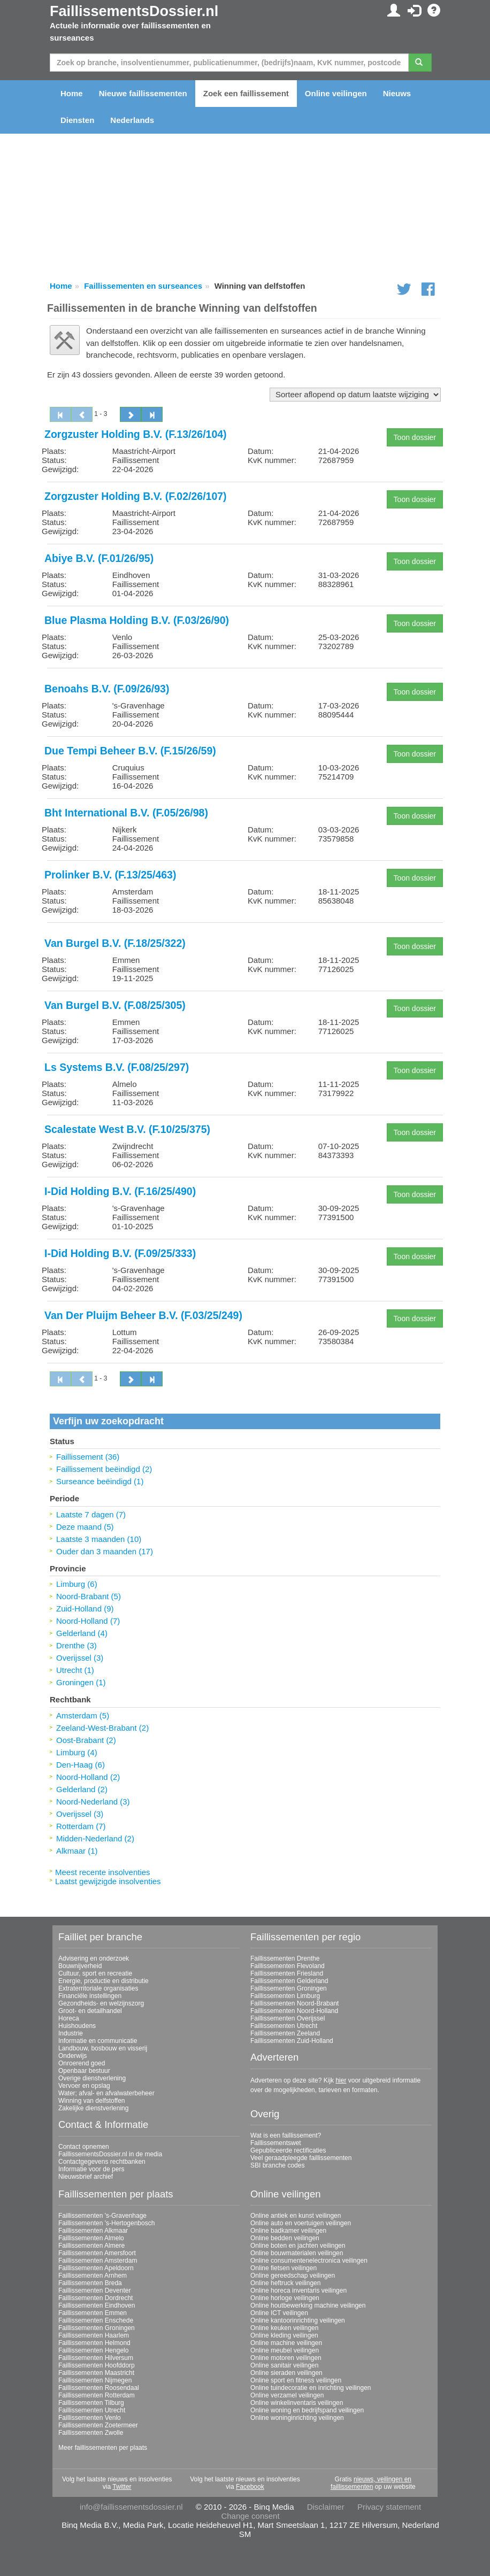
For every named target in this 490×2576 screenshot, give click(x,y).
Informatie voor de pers (91, 2169)
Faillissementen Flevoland (287, 1966)
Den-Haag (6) (80, 1764)
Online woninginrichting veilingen (297, 2417)
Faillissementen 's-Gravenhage (102, 2215)
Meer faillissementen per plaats (102, 2447)
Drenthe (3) (76, 1645)
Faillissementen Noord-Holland (294, 2011)
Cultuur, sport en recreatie (95, 1973)
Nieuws (397, 93)
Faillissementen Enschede (95, 2320)
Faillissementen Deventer (94, 2290)
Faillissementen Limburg (285, 1996)
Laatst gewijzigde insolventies (108, 1881)
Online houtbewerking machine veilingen (307, 2305)
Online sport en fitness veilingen (295, 2380)
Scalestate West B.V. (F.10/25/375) (127, 1129)
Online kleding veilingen (284, 2335)
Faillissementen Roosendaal (98, 2388)
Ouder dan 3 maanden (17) (104, 1551)
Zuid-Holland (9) (85, 1608)
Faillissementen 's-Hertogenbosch (106, 2223)
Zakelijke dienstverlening (93, 2108)
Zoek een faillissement (246, 93)
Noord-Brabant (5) (88, 1596)
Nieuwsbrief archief (85, 2176)
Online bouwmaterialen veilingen (296, 2253)
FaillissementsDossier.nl (134, 11)
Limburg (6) (76, 1583)
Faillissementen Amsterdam (97, 2260)
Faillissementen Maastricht (96, 2373)
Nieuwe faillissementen (143, 93)
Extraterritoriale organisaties (98, 1988)
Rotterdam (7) (81, 1826)
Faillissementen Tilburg (91, 2403)
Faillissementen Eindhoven (96, 2305)
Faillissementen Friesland (286, 1973)
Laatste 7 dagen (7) (91, 1514)
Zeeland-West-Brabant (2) (102, 1727)
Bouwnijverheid (80, 1966)
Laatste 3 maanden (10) (98, 1539)
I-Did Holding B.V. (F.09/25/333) (120, 1253)
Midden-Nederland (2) (95, 1838)
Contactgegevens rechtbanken (102, 2161)
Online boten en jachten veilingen (297, 2245)
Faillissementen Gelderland (289, 1981)
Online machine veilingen (286, 2343)
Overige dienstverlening (92, 2078)
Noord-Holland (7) (88, 1620)
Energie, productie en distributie (103, 1981)
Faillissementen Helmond (94, 2343)
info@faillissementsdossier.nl (131, 2506)
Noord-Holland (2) (88, 1776)
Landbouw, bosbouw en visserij (102, 2048)
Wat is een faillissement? (285, 2135)
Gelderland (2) (82, 1789)
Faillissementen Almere (91, 2245)
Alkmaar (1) (77, 1850)
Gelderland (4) (82, 1633)
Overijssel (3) (79, 1657)
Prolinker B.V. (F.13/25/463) (110, 875)
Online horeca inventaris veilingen (298, 2290)
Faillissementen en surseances (143, 285)
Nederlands (132, 120)
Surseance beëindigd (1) (99, 1481)
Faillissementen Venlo (89, 2417)
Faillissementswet (275, 2143)
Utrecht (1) (75, 1670)
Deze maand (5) (85, 1526)
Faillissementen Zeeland (285, 2033)
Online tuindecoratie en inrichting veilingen (310, 2388)
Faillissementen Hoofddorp (96, 2365)
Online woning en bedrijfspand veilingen (307, 2410)
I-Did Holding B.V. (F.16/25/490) (120, 1191)
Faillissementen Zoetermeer (98, 2425)
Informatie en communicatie (97, 2041)
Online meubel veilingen (284, 2350)
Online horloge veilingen (284, 2298)
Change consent (250, 2515)
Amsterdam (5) (82, 1715)
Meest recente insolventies (102, 1872)
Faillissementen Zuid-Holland (291, 2041)
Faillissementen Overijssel (287, 2018)
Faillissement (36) (87, 1456)
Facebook (250, 2486)
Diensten (77, 120)
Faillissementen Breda (90, 2283)
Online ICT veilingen (279, 2313)
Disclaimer (325, 2506)
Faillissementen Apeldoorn (96, 2268)
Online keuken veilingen (284, 2328)
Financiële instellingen (89, 1996)
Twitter (121, 2486)
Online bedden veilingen (284, 2238)
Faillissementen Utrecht (283, 2026)
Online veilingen (336, 93)
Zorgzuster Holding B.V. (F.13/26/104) (135, 434)
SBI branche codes (277, 2165)
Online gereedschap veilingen (292, 2275)
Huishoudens (77, 2026)
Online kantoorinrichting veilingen (297, 2320)
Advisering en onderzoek (93, 1958)
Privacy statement (389, 2506)
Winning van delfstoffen (91, 2100)
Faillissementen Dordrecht (95, 2298)
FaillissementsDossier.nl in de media (110, 2154)
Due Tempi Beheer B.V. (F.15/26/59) (130, 751)
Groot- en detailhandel (90, 2011)
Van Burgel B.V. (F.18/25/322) (115, 943)
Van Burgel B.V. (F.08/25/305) (115, 1005)
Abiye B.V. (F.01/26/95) (99, 558)
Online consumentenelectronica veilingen (309, 2260)
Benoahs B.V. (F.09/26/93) (106, 689)
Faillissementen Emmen (92, 2313)
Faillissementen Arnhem (92, 2275)
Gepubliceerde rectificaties (288, 2150)
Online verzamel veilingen (287, 2395)
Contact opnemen (83, 2146)
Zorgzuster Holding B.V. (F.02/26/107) (135, 496)
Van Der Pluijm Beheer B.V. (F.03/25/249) (143, 1315)
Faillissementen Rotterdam (96, 2395)
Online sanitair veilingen (284, 2365)
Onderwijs (72, 2056)
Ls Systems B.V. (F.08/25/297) (116, 1067)
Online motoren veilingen (285, 2358)
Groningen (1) (81, 1682)
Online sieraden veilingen (286, 2373)
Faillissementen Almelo (91, 2238)
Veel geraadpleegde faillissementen (300, 2158)
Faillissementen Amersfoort (97, 2253)
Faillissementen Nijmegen (95, 2380)
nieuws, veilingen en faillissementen (371, 2482)
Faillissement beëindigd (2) (104, 1469)
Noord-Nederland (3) (93, 1801)
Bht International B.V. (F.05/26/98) (126, 813)
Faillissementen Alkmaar (93, 2230)
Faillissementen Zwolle (90, 2432)
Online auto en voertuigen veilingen (300, 2223)
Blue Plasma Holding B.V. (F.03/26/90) (136, 620)
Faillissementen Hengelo (93, 2350)
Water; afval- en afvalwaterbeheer (106, 2093)
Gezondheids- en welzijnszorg (101, 2003)
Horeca (68, 2018)
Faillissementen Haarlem (93, 2335)
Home (71, 93)
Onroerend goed (81, 2063)
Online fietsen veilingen (283, 2268)
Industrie (70, 2033)
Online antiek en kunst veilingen (295, 2215)
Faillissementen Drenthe (284, 1958)
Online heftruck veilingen (285, 2283)
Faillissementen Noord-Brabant (294, 2003)
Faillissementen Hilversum (95, 2358)
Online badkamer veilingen (288, 2230)
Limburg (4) (76, 1752)
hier (340, 2080)
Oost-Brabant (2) (86, 1740)
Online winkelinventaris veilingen (296, 2403)
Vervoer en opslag (84, 2085)
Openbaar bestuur (84, 2070)
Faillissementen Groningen (288, 1988)
